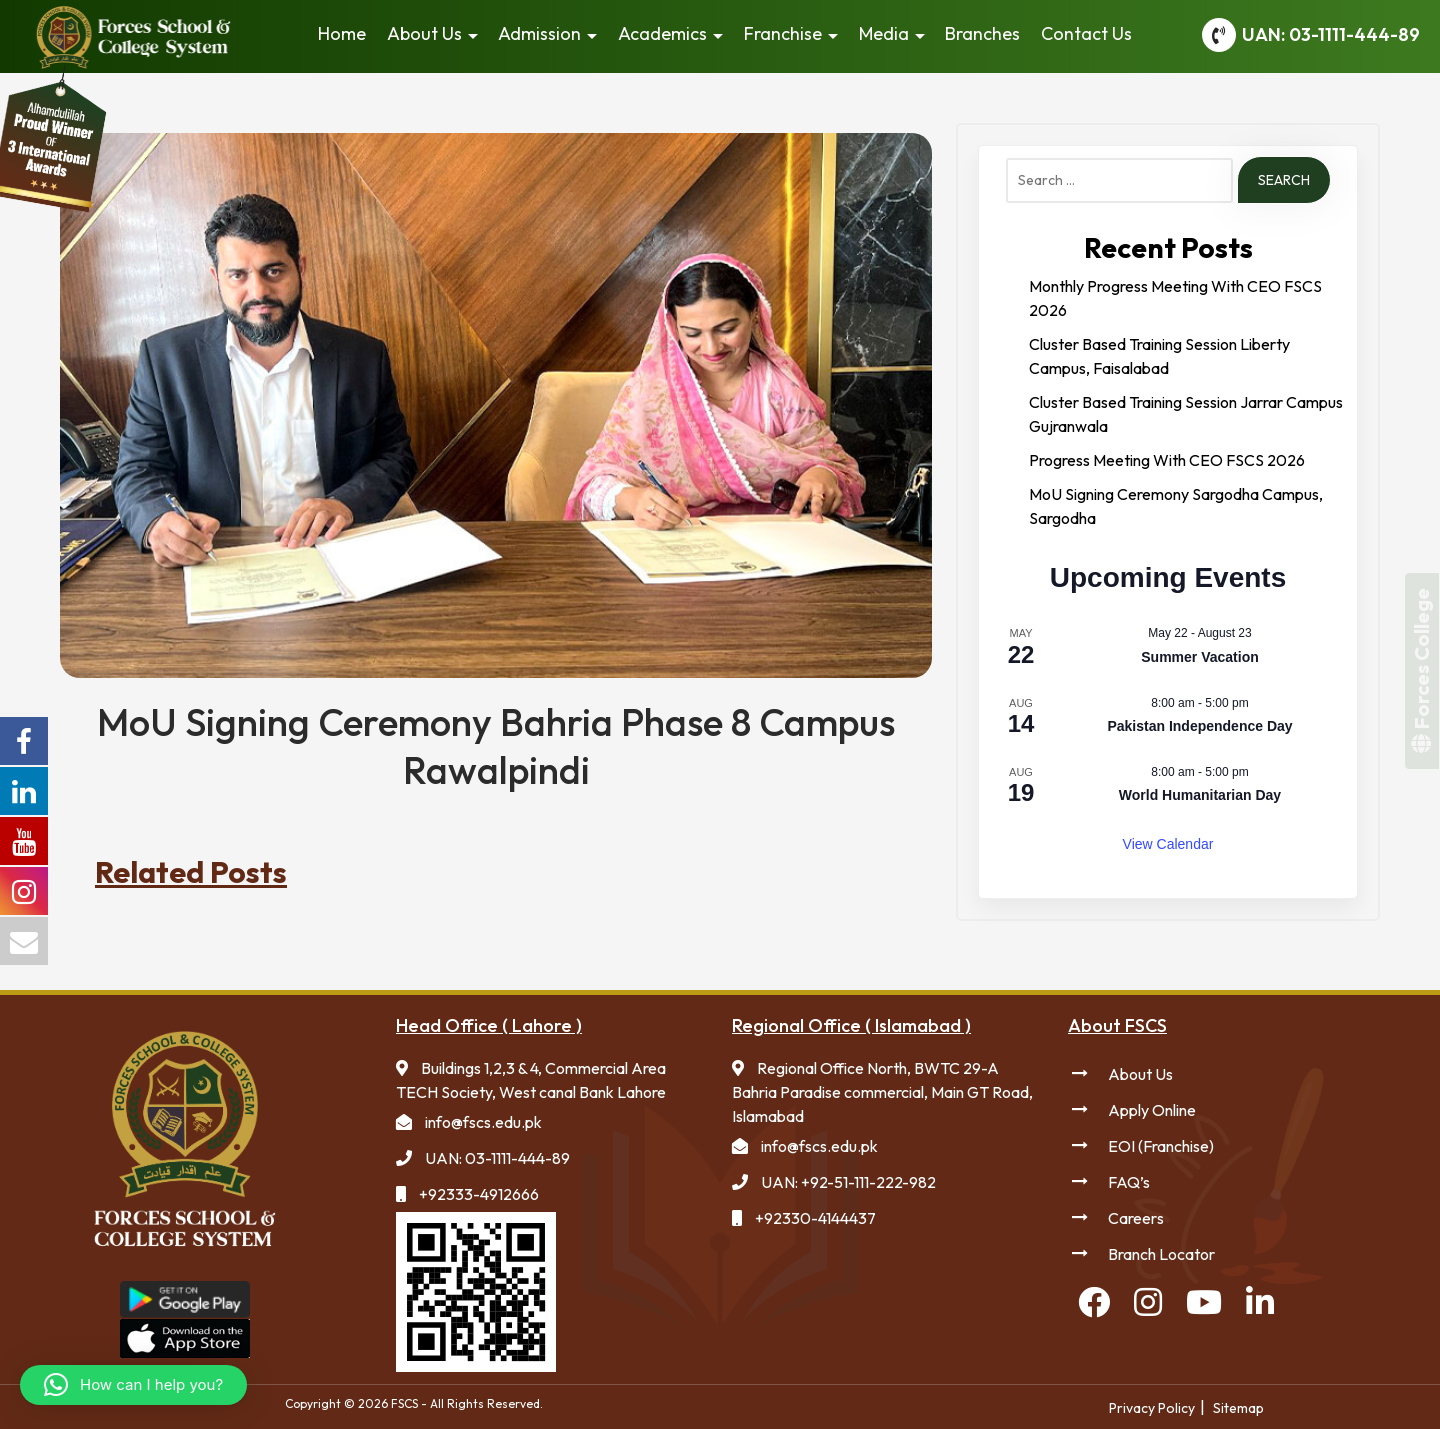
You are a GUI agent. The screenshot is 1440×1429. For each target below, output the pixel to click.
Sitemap (1238, 1408)
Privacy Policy (1152, 1408)
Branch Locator (1161, 1254)
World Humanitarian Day (1200, 795)
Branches (982, 33)
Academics (662, 33)
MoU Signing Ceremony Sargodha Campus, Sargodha (1176, 506)
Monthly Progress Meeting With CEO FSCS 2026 (1175, 298)
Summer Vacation (1200, 657)
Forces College (1421, 671)
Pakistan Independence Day (1199, 726)
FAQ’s (1129, 1182)
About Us (424, 33)
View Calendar (1168, 844)
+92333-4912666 (479, 1194)
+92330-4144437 (815, 1218)
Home (342, 33)
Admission (539, 33)
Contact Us (1086, 33)
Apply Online (1152, 1110)
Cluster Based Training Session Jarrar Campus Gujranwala (1186, 414)
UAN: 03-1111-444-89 (1331, 34)
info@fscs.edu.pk (483, 1122)
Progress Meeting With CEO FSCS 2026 (1167, 460)
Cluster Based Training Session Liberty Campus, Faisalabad (1159, 356)
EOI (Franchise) (1161, 1146)
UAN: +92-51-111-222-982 (848, 1182)
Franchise (783, 33)
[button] (133, 1385)
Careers (1136, 1218)
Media (884, 33)
